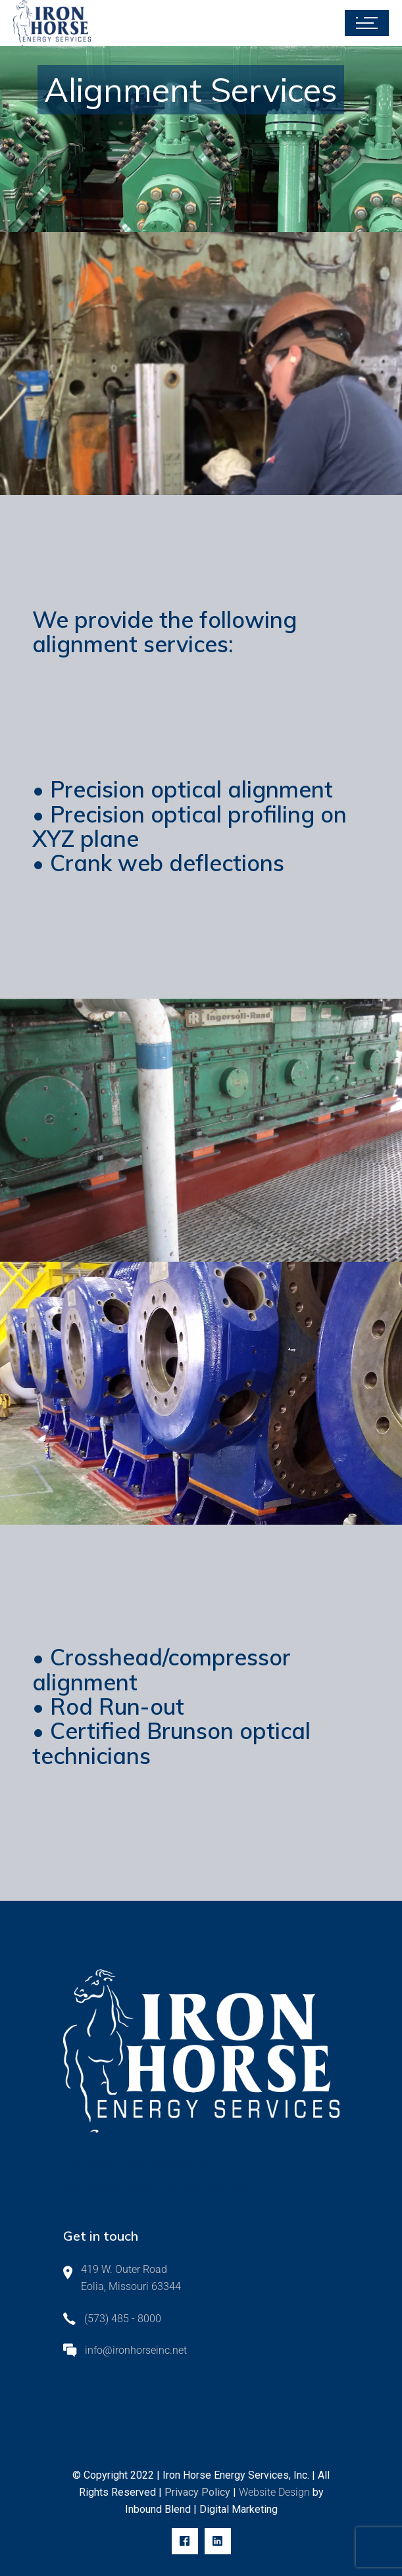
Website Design (276, 2492)
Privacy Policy (196, 2492)
